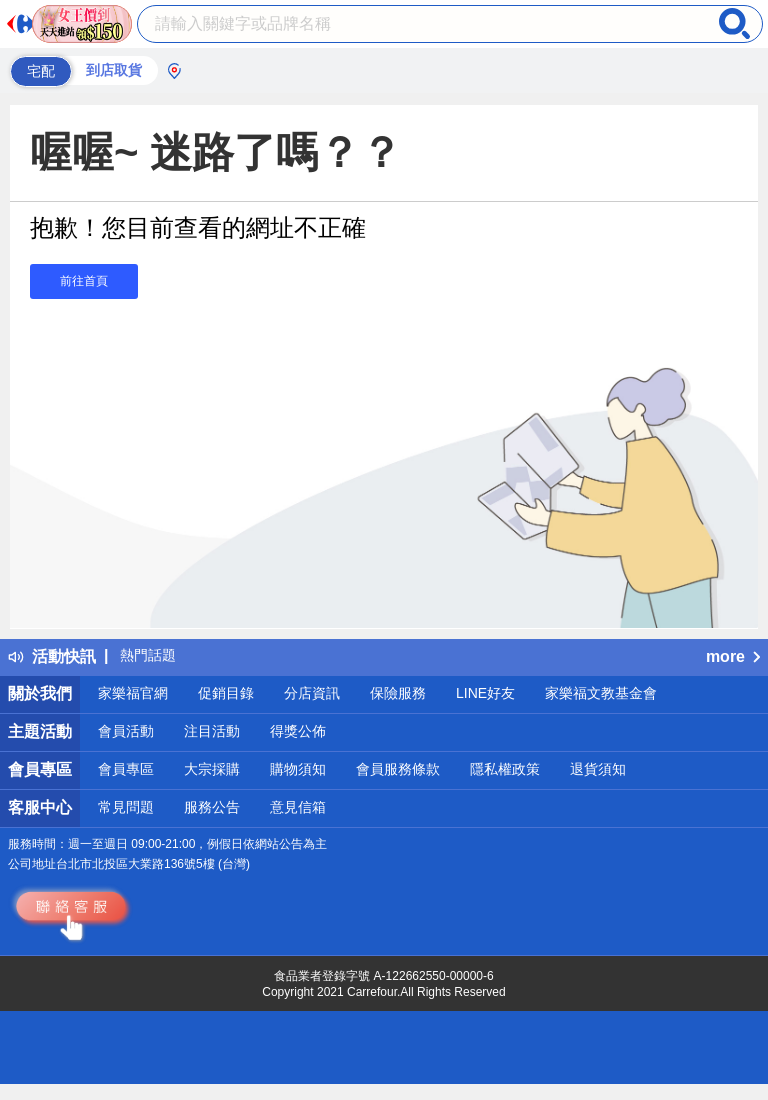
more (733, 656)
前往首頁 (84, 281)
